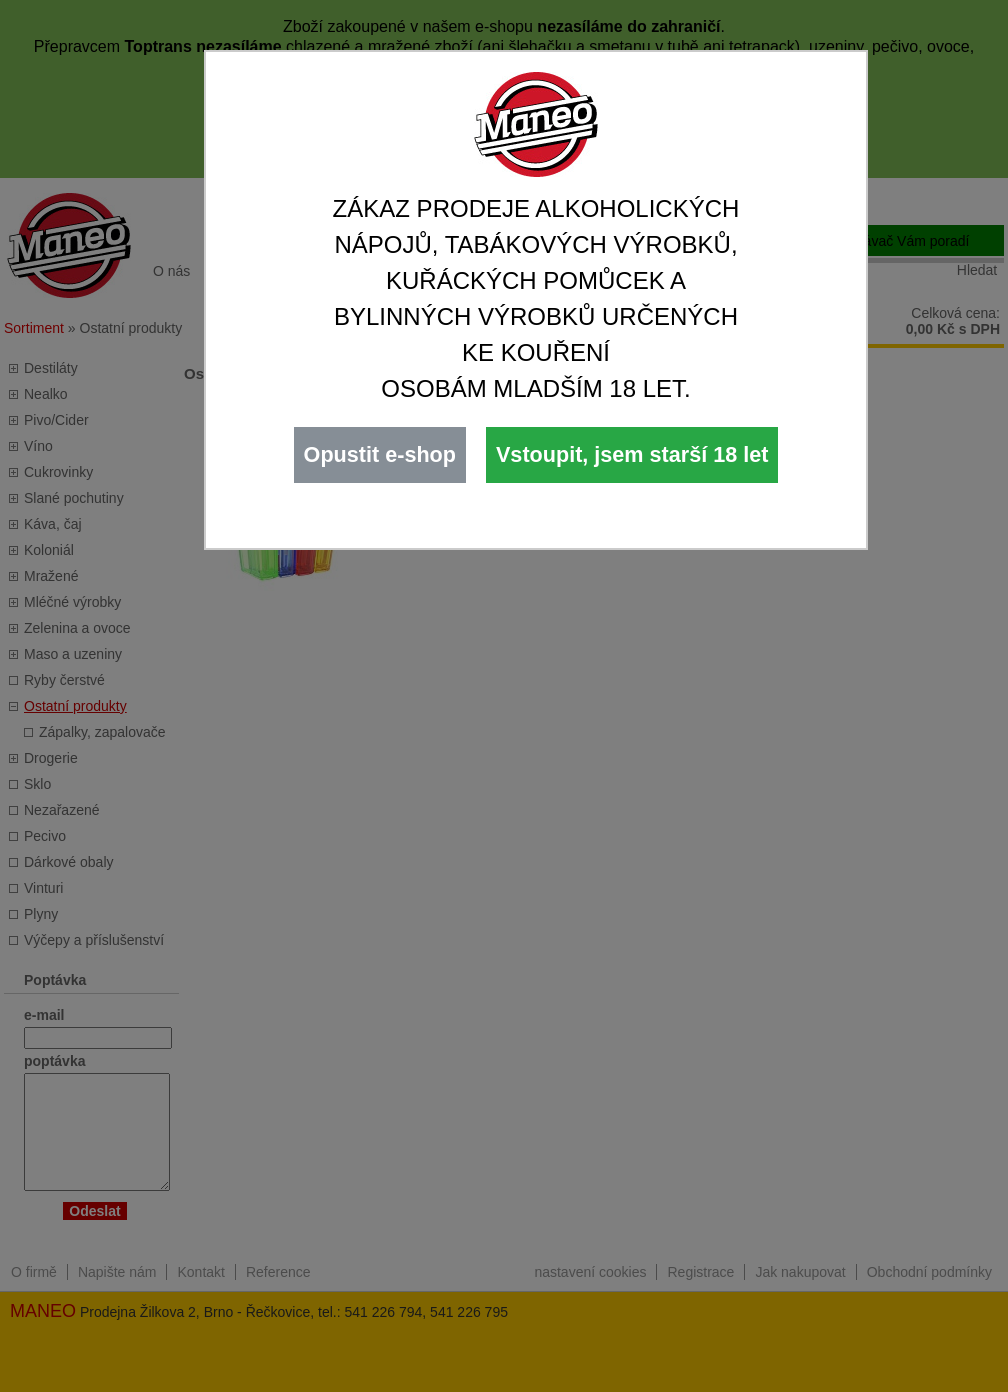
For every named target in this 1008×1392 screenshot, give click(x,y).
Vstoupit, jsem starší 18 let (632, 454)
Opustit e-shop (380, 454)
